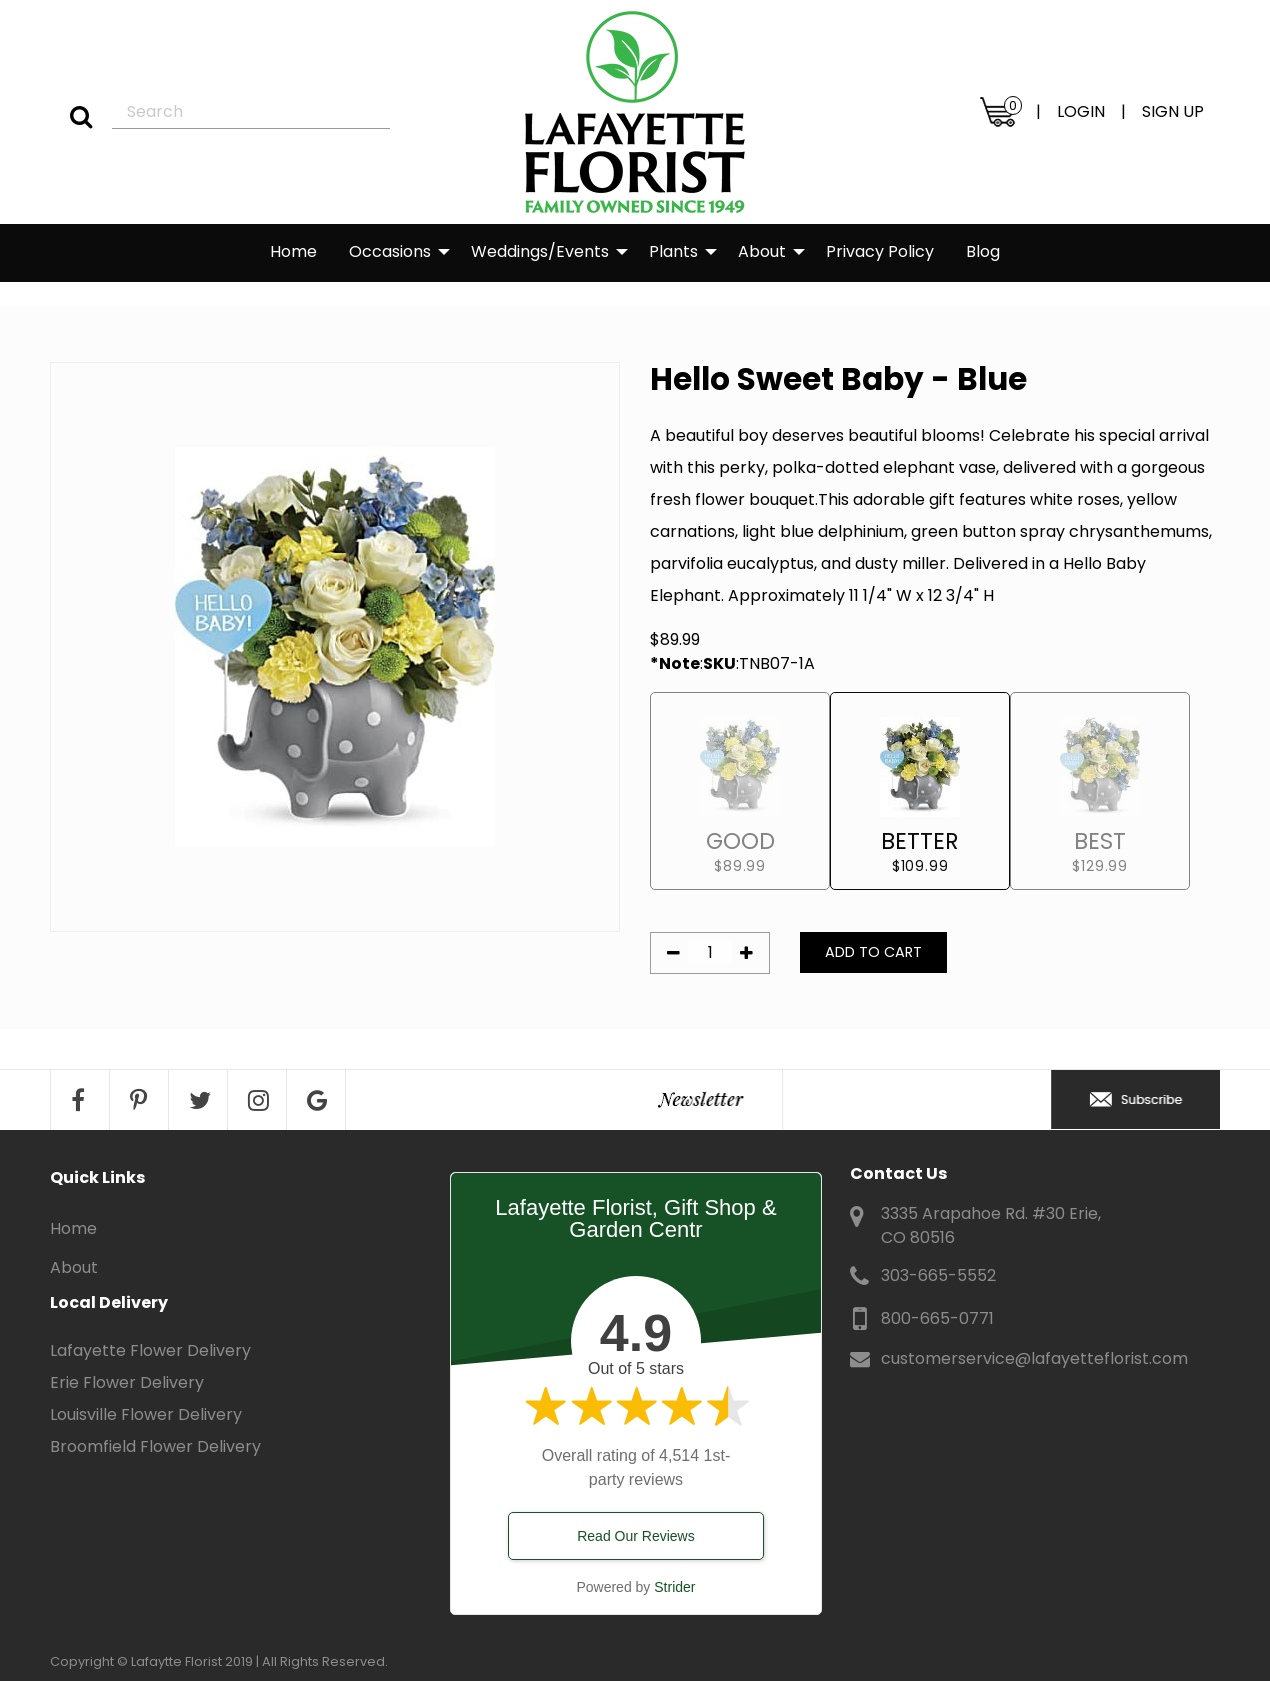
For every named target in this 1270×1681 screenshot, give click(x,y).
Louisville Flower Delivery (146, 1414)
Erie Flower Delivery (127, 1382)
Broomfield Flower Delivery (155, 1446)
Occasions (390, 251)
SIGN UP (1173, 111)
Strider (674, 1587)
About (762, 251)
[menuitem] (293, 253)
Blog (983, 251)
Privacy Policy (880, 251)
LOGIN (1081, 111)
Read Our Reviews (636, 1536)
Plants (673, 251)
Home (293, 251)
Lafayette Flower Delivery (150, 1350)
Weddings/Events (540, 251)
